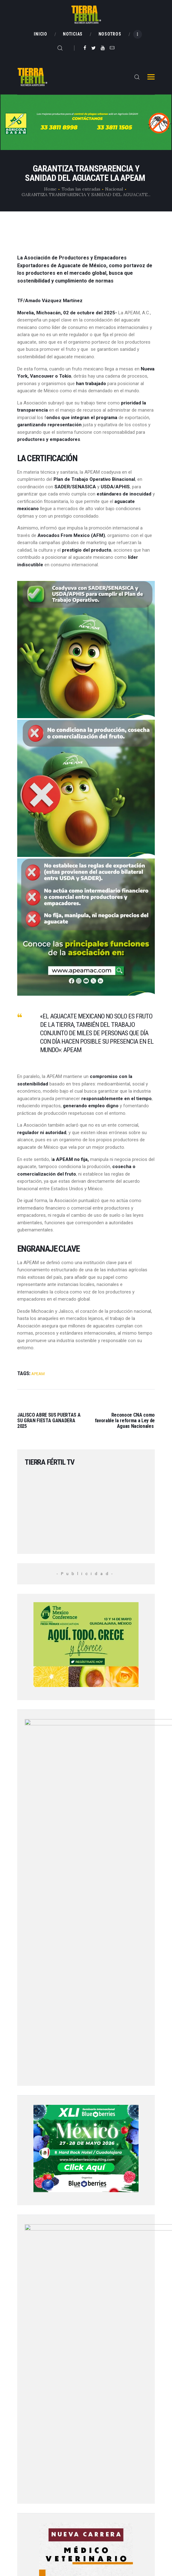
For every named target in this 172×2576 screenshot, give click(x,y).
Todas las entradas (81, 189)
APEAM (38, 1373)
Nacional (114, 189)
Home (50, 189)
